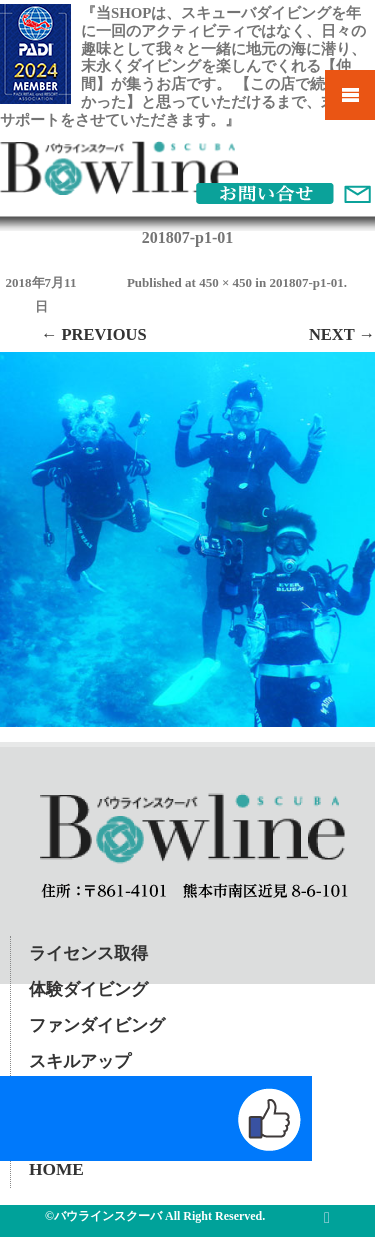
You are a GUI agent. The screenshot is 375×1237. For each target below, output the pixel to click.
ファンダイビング (97, 1025)
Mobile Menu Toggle (350, 95)
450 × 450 (225, 282)
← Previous (94, 334)
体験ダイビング (88, 989)
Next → (342, 334)
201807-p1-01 (306, 282)
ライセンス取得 (88, 953)
